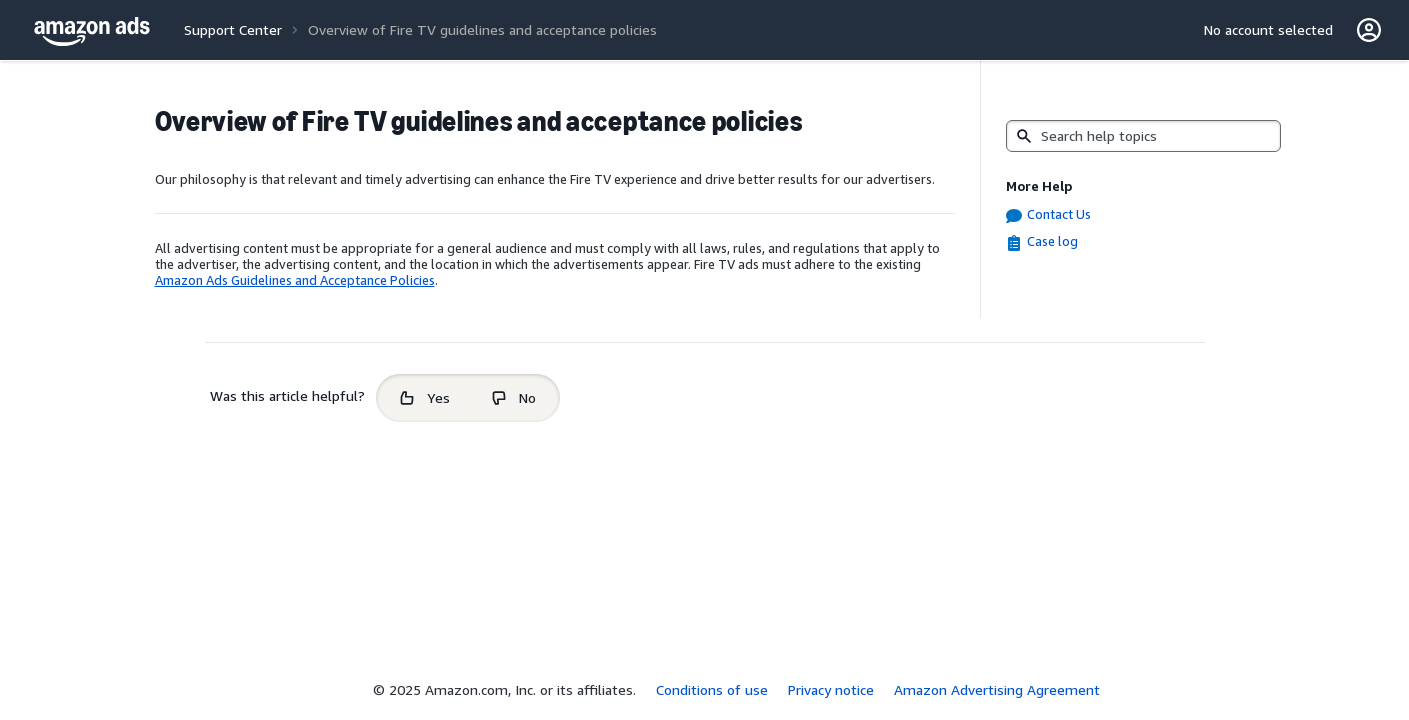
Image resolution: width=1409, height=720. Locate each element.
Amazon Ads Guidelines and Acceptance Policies (295, 280)
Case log (1052, 241)
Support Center (233, 29)
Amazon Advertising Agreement (997, 689)
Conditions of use (712, 689)
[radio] (425, 398)
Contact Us (1059, 214)
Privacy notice (831, 689)
